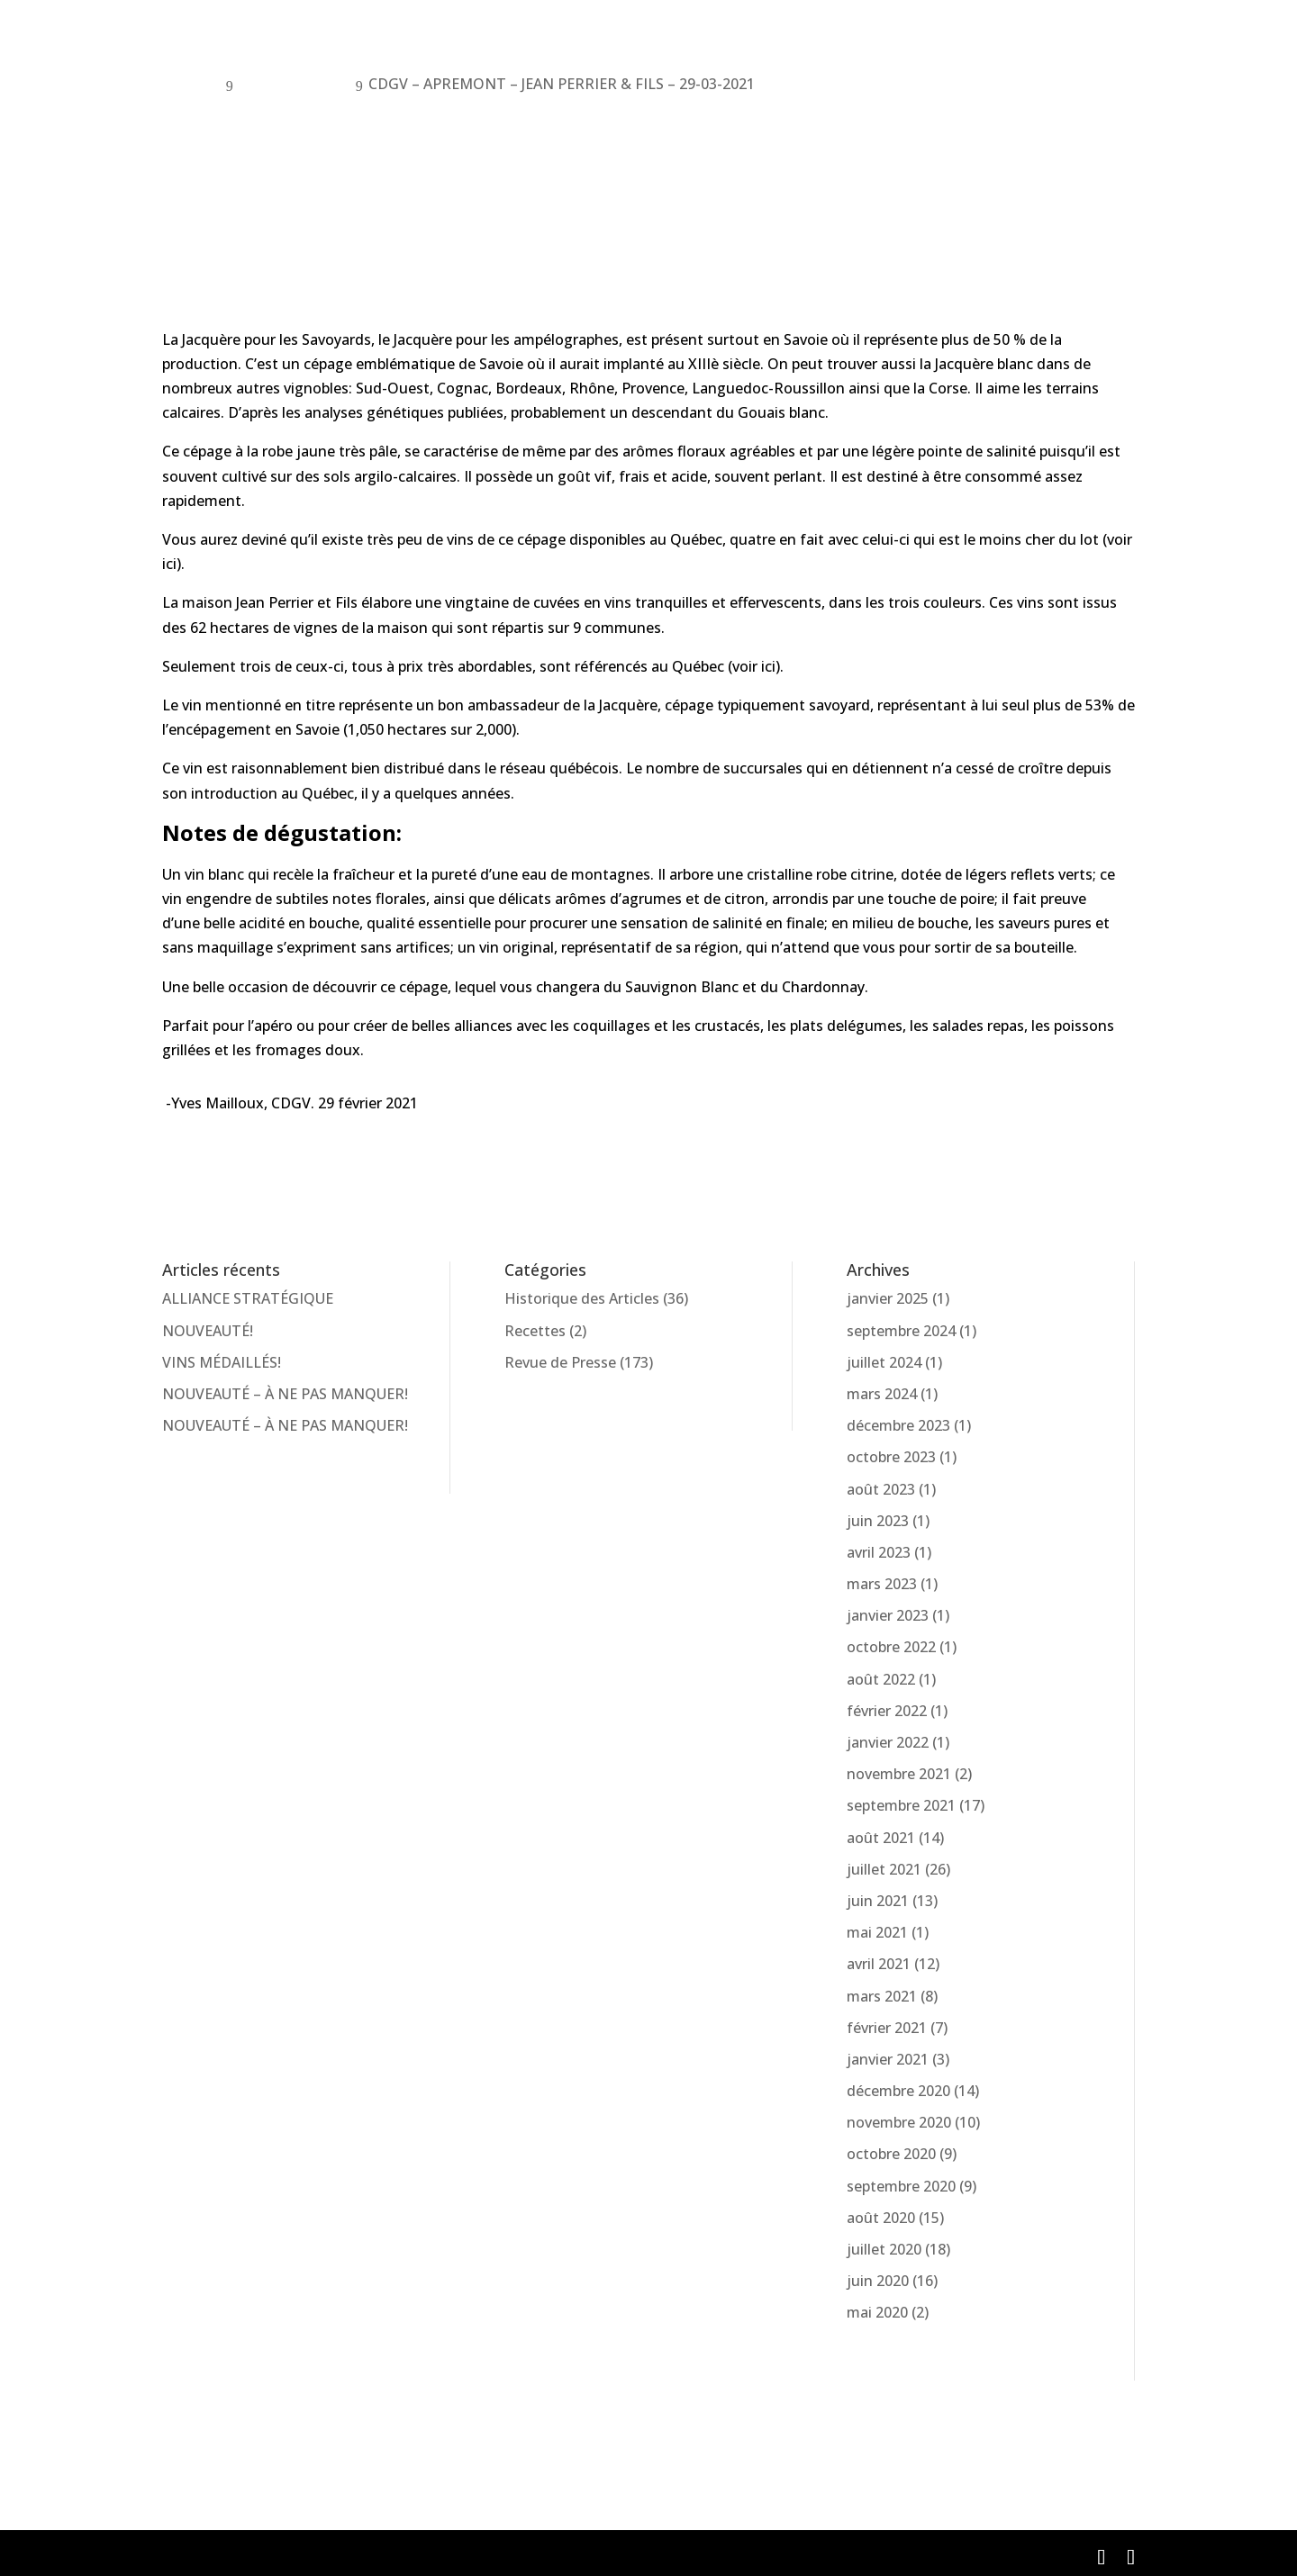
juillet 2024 (884, 1362)
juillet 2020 (884, 2249)
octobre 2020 (891, 2154)
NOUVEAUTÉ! (207, 1331)
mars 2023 (882, 1584)
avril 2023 (879, 1552)
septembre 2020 (901, 2186)
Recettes (535, 1331)
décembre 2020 (898, 2091)
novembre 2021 (899, 1774)
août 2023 (881, 1489)
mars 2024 (882, 1394)
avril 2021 (879, 1964)
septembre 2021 (901, 1805)
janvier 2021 (888, 2059)
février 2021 (887, 2028)
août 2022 (881, 1679)
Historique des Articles (581, 1298)
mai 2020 (877, 2312)
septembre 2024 (901, 1331)
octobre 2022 (891, 1647)
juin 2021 (878, 1901)
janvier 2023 (888, 1615)
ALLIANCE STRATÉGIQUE (247, 1298)
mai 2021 (877, 1932)
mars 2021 (882, 1996)
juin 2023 (878, 1521)
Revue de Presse (560, 1362)
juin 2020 (878, 2281)
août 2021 (881, 1838)
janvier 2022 (888, 1742)
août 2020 (881, 2218)
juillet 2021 (884, 1869)
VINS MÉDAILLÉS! (221, 1362)
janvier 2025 (888, 1298)
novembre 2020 (899, 2122)
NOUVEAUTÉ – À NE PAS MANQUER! (285, 1394)
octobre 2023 (891, 1457)
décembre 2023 (898, 1425)
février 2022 (887, 1711)
